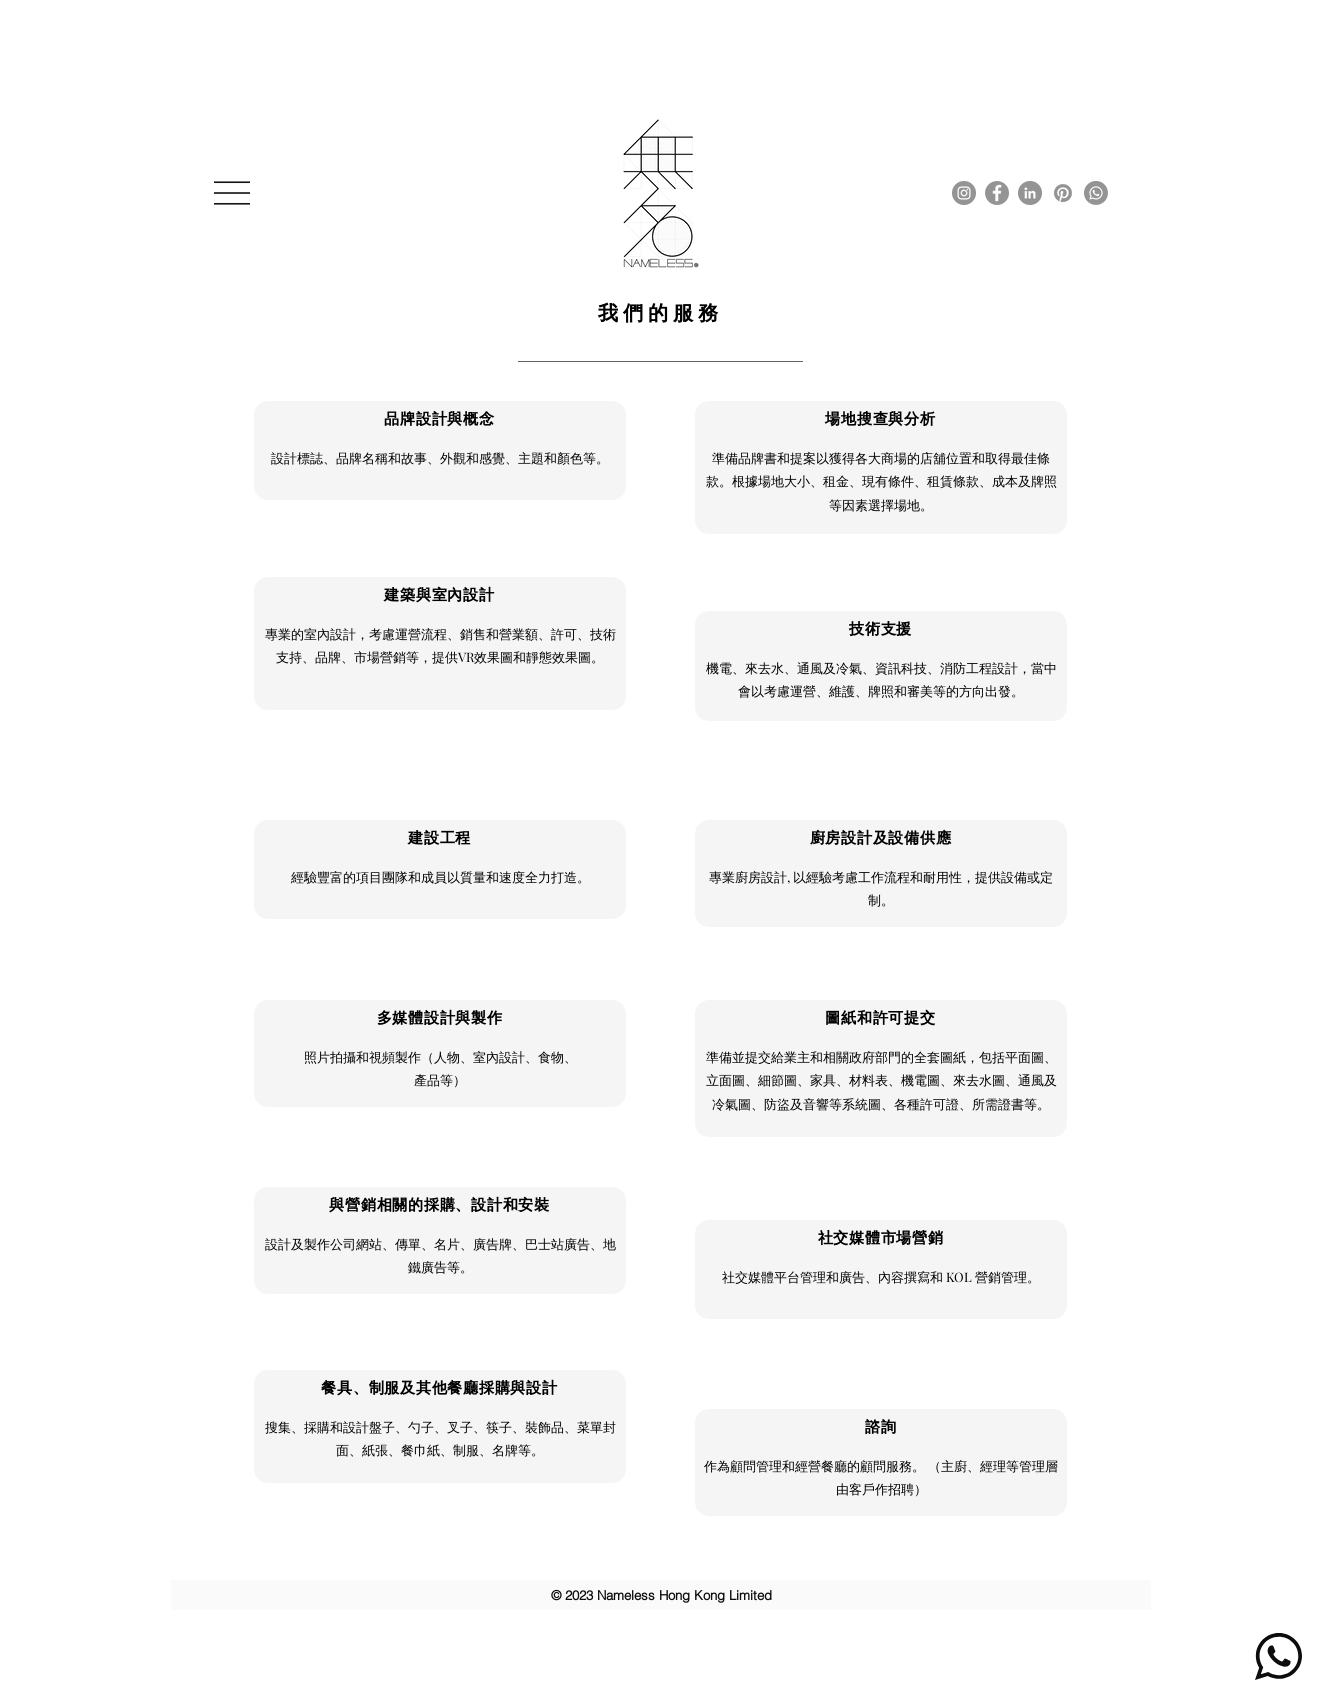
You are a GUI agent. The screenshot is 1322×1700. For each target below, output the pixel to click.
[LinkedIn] (1030, 193)
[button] (232, 193)
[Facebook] (997, 193)
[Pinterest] (1063, 193)
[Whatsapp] (1096, 193)
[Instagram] (964, 193)
